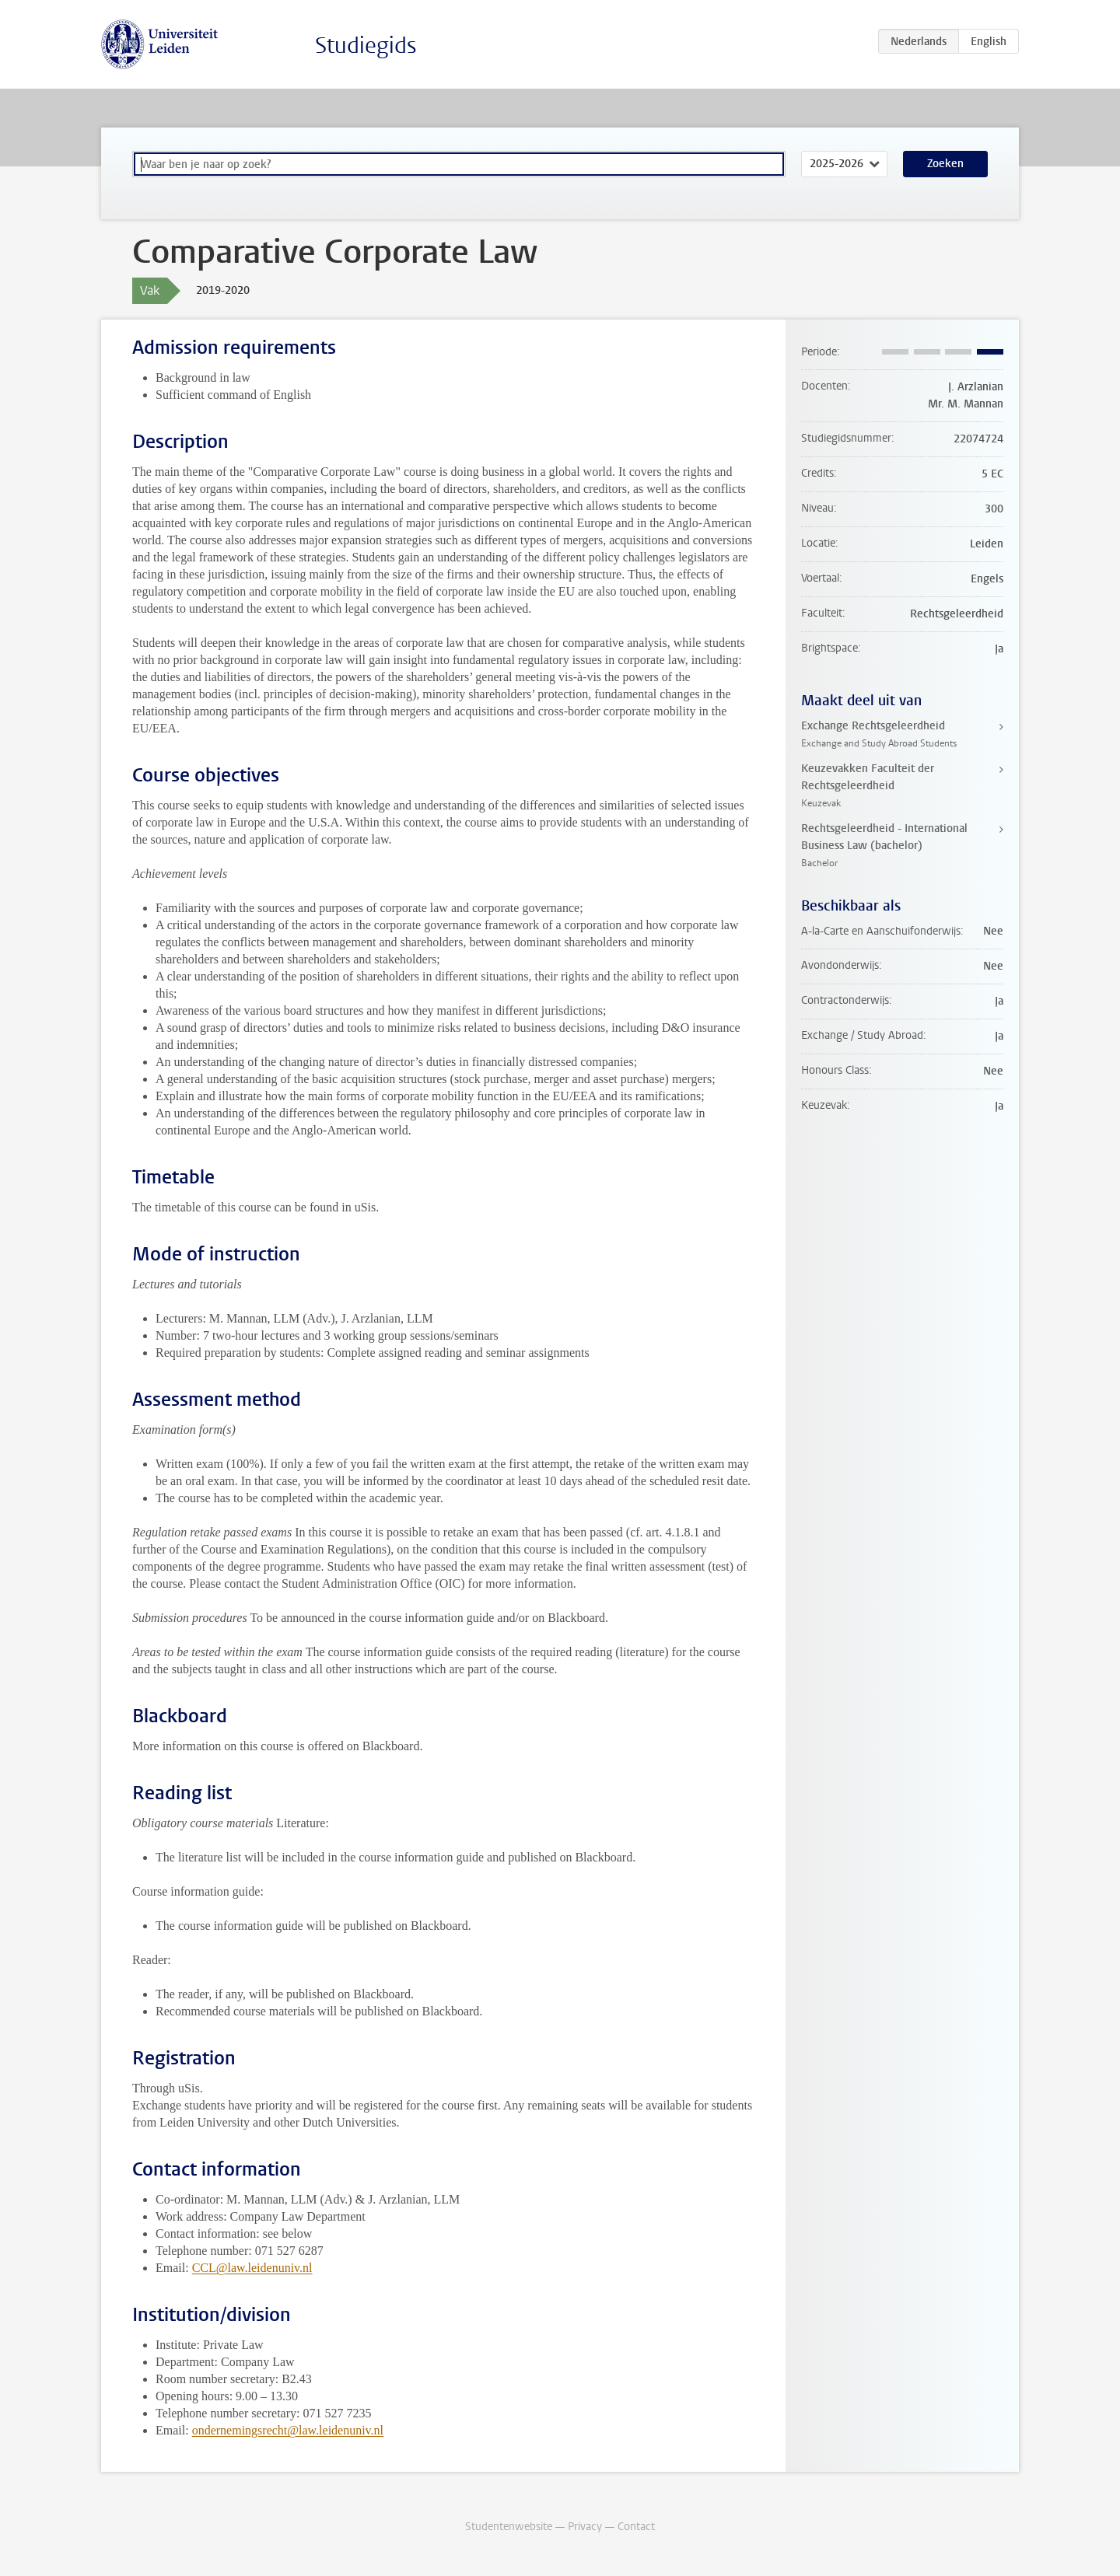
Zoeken (945, 163)
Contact (636, 2526)
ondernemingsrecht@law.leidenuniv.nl (287, 2430)
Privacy (585, 2526)
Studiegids (366, 45)
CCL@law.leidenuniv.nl (252, 2267)
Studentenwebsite (508, 2526)
